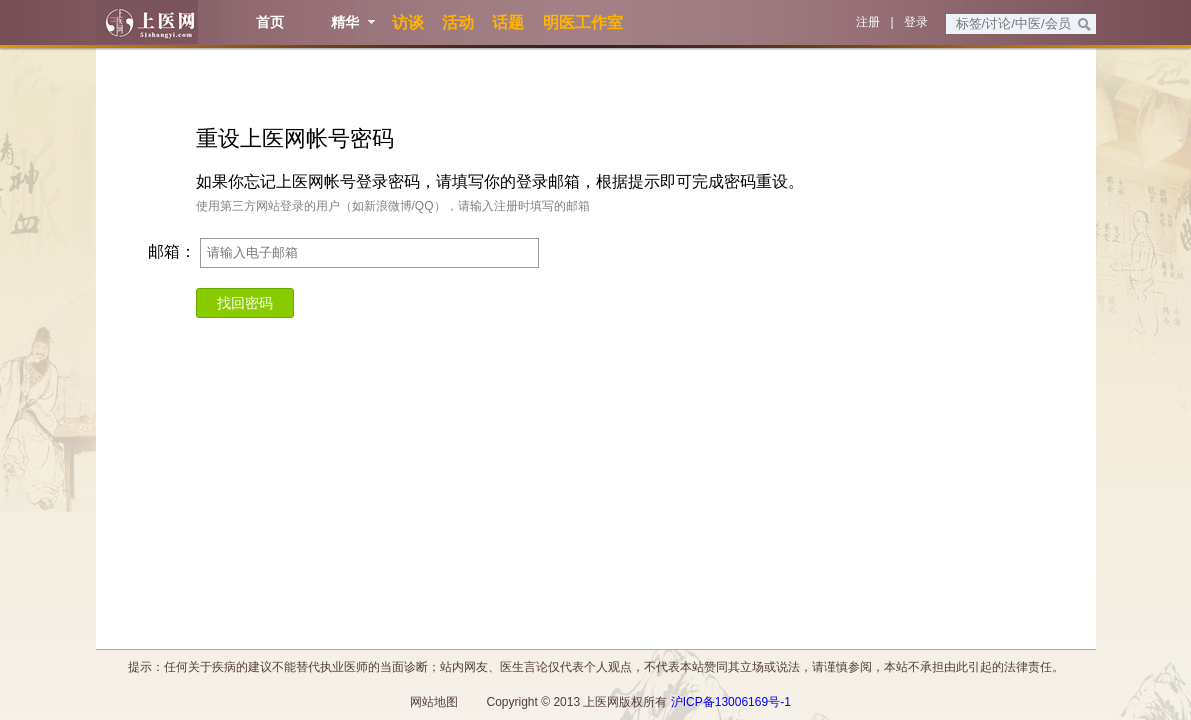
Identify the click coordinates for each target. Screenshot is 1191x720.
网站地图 (434, 702)
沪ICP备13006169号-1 (731, 702)
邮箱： (172, 251)
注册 (868, 22)
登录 (916, 22)
